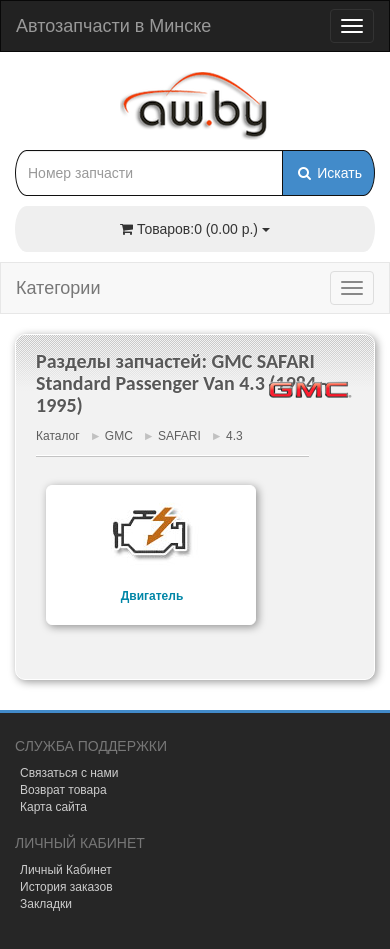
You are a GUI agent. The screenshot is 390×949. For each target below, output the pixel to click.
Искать (328, 173)
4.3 (234, 436)
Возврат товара (63, 790)
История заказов (66, 887)
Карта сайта (53, 807)
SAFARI (179, 436)
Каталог (58, 436)
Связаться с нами (69, 773)
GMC (119, 436)
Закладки (46, 904)
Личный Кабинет (66, 870)
